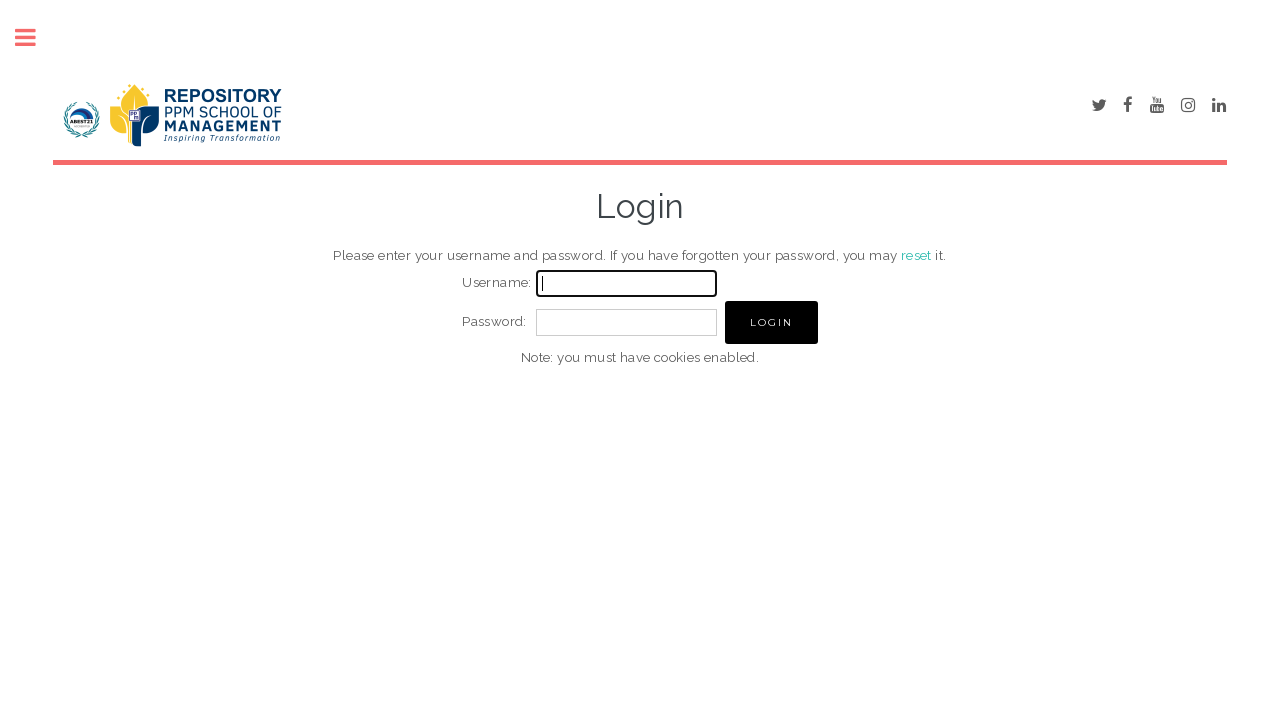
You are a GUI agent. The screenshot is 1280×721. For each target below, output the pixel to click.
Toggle (36, 37)
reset (916, 255)
